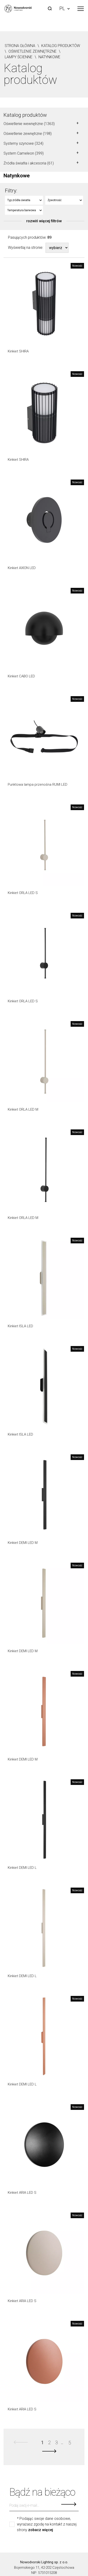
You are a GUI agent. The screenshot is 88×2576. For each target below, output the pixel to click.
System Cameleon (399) (24, 153)
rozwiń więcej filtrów (44, 221)
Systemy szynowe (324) (23, 143)
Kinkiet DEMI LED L (22, 1868)
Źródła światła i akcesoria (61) (29, 163)
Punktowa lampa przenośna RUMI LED (37, 784)
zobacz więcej (40, 2530)
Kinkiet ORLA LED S (23, 893)
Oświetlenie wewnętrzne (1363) (29, 123)
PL (64, 8)
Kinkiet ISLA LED (20, 1326)
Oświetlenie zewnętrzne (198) (28, 133)
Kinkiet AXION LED (22, 568)
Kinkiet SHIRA (18, 351)
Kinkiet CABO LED (21, 676)
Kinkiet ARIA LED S (22, 2192)
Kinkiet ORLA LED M (23, 1109)
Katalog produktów (25, 115)
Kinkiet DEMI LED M (23, 1543)
